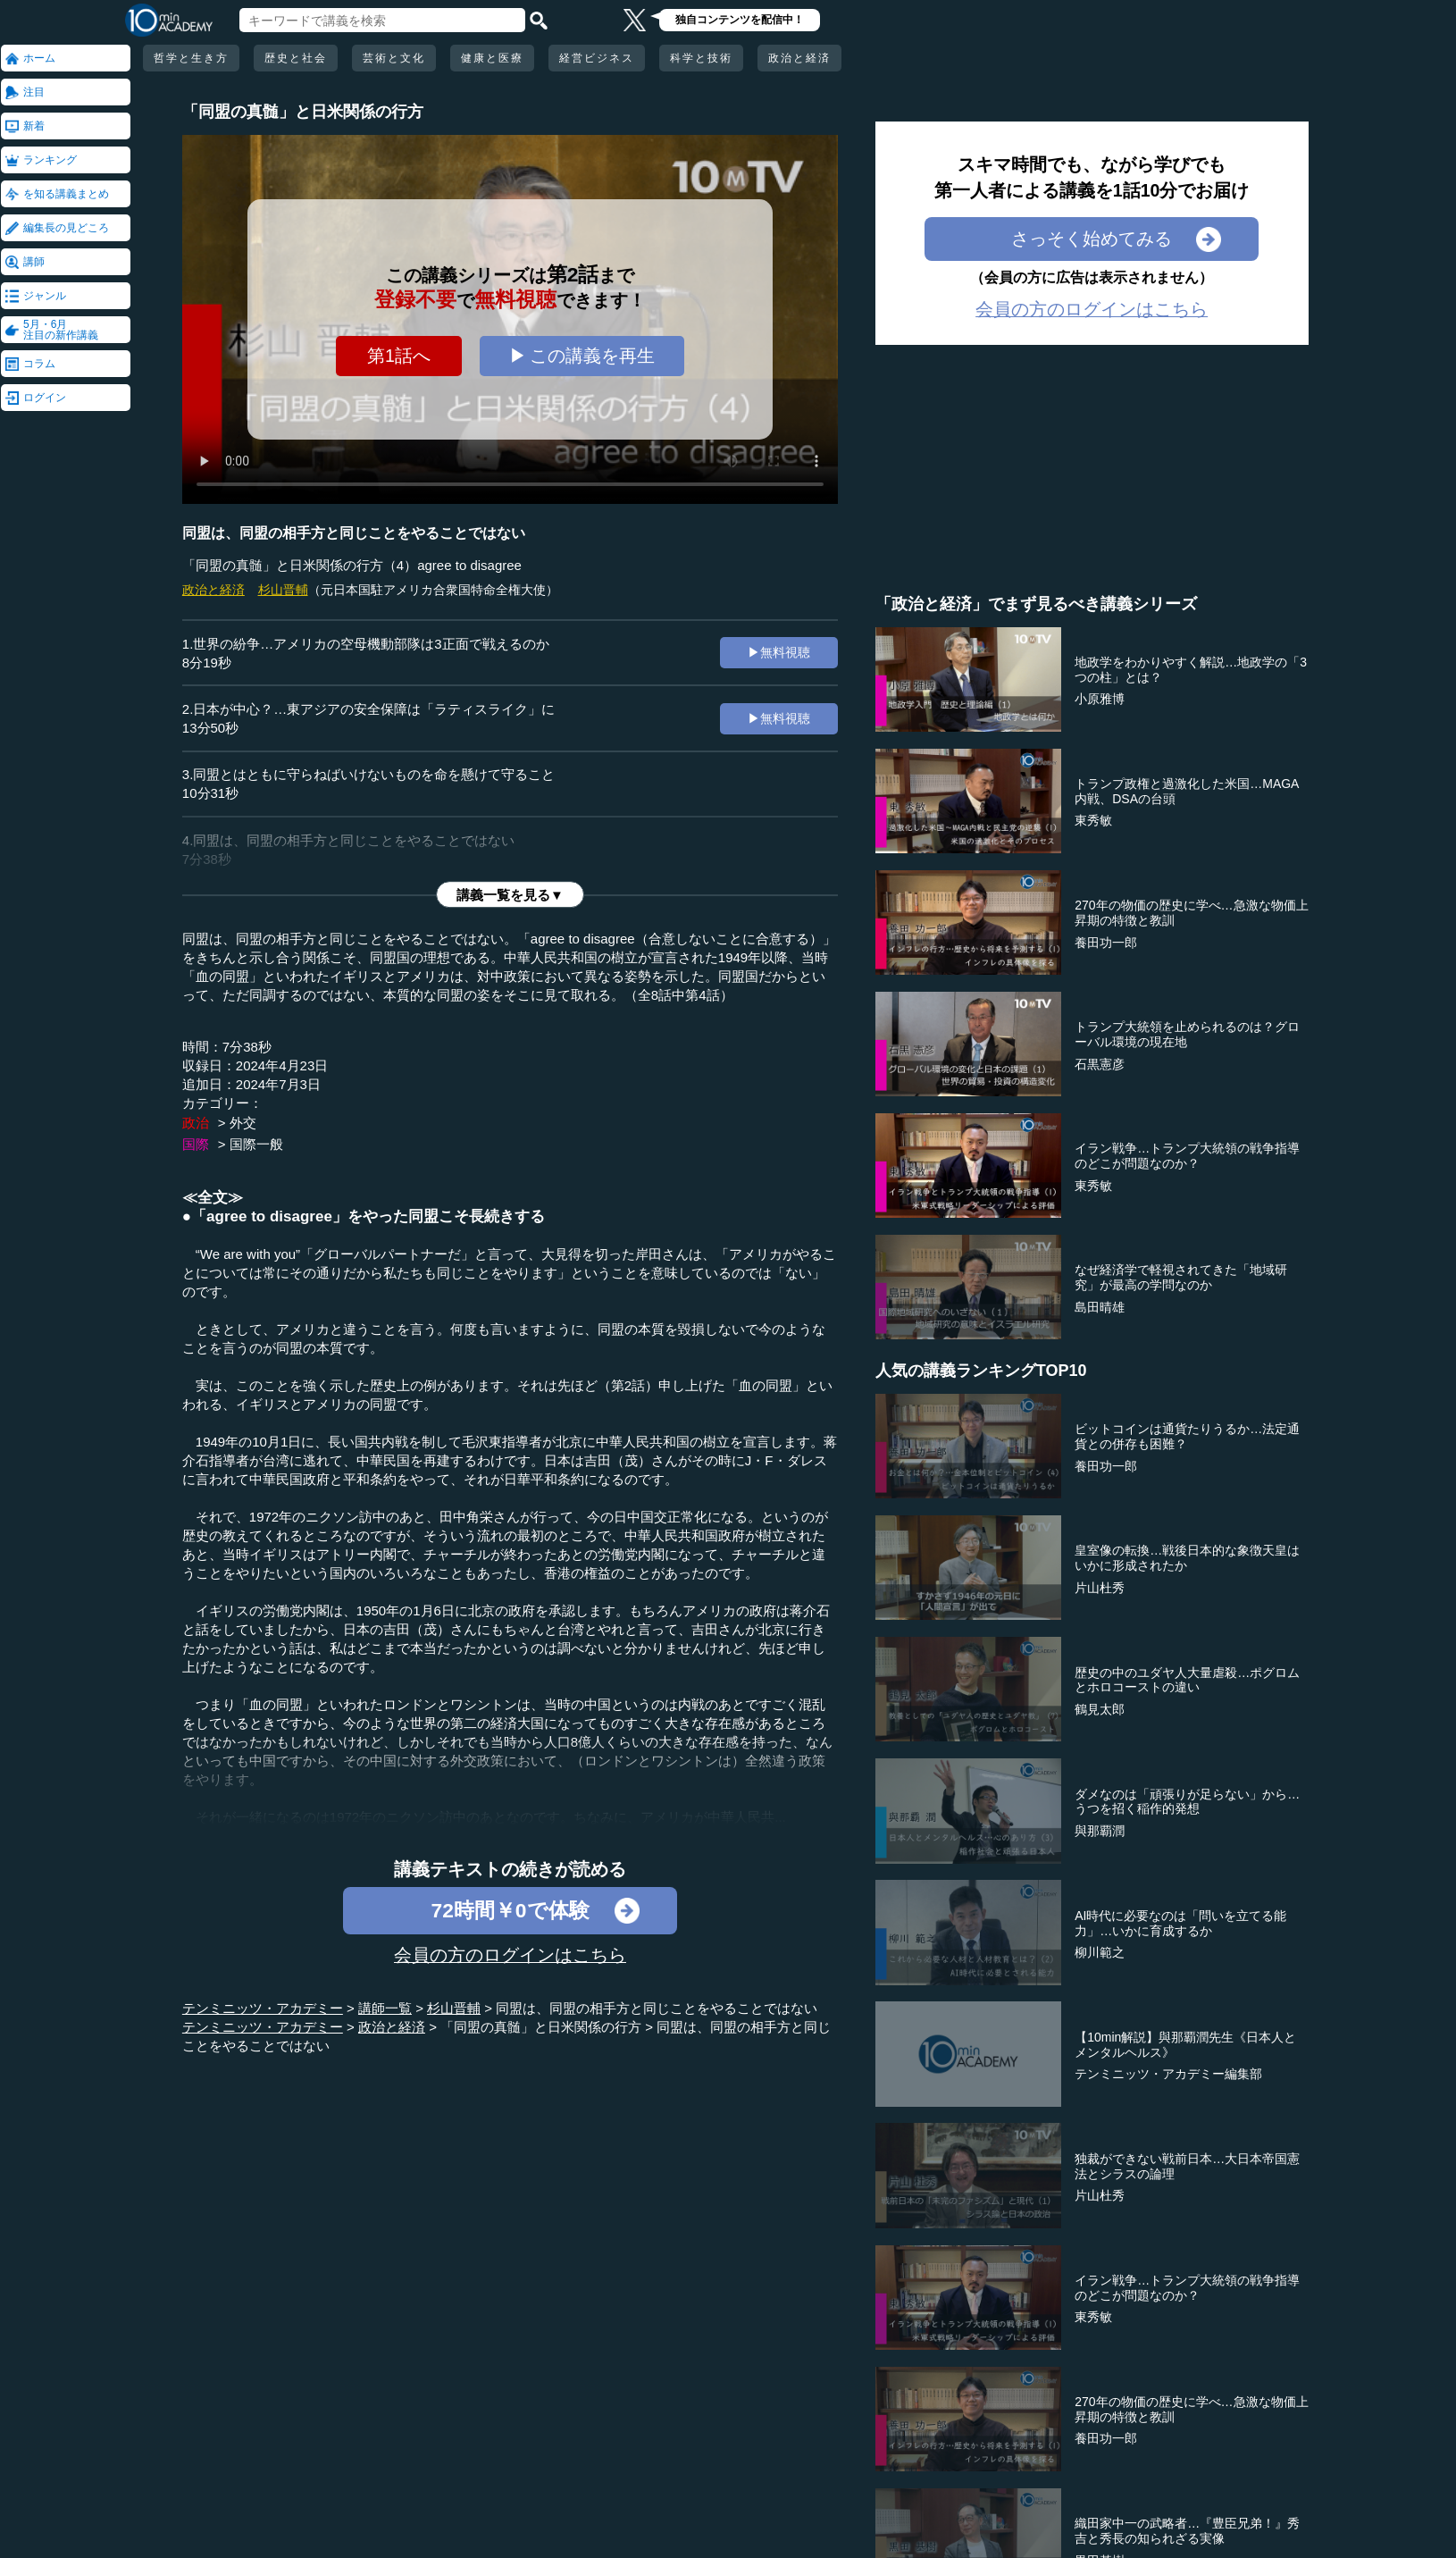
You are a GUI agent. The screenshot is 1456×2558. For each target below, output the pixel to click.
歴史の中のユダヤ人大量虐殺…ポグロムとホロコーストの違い (1187, 1680)
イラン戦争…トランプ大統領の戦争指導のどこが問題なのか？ (1187, 1155)
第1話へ (399, 355)
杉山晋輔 (283, 590)
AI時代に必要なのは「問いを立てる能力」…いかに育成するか (1180, 1923)
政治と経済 (799, 58)
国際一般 (256, 1144)
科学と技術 (701, 58)
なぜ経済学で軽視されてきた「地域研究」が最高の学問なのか (1181, 1277)
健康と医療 (492, 58)
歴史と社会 (295, 58)
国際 (195, 1144)
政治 (195, 1122)
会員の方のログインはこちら (510, 1955)
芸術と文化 (394, 58)
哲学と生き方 (191, 58)
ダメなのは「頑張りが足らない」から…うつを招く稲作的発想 (1187, 1801)
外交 (243, 1122)
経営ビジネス (596, 58)
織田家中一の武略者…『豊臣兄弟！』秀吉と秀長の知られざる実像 (1187, 2530)
